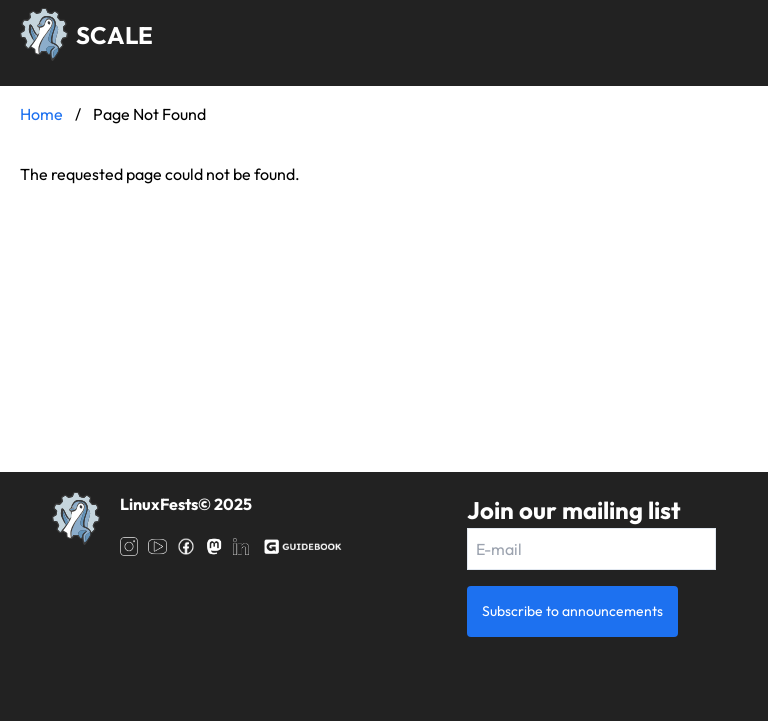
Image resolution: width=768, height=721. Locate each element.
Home (41, 114)
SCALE (114, 35)
